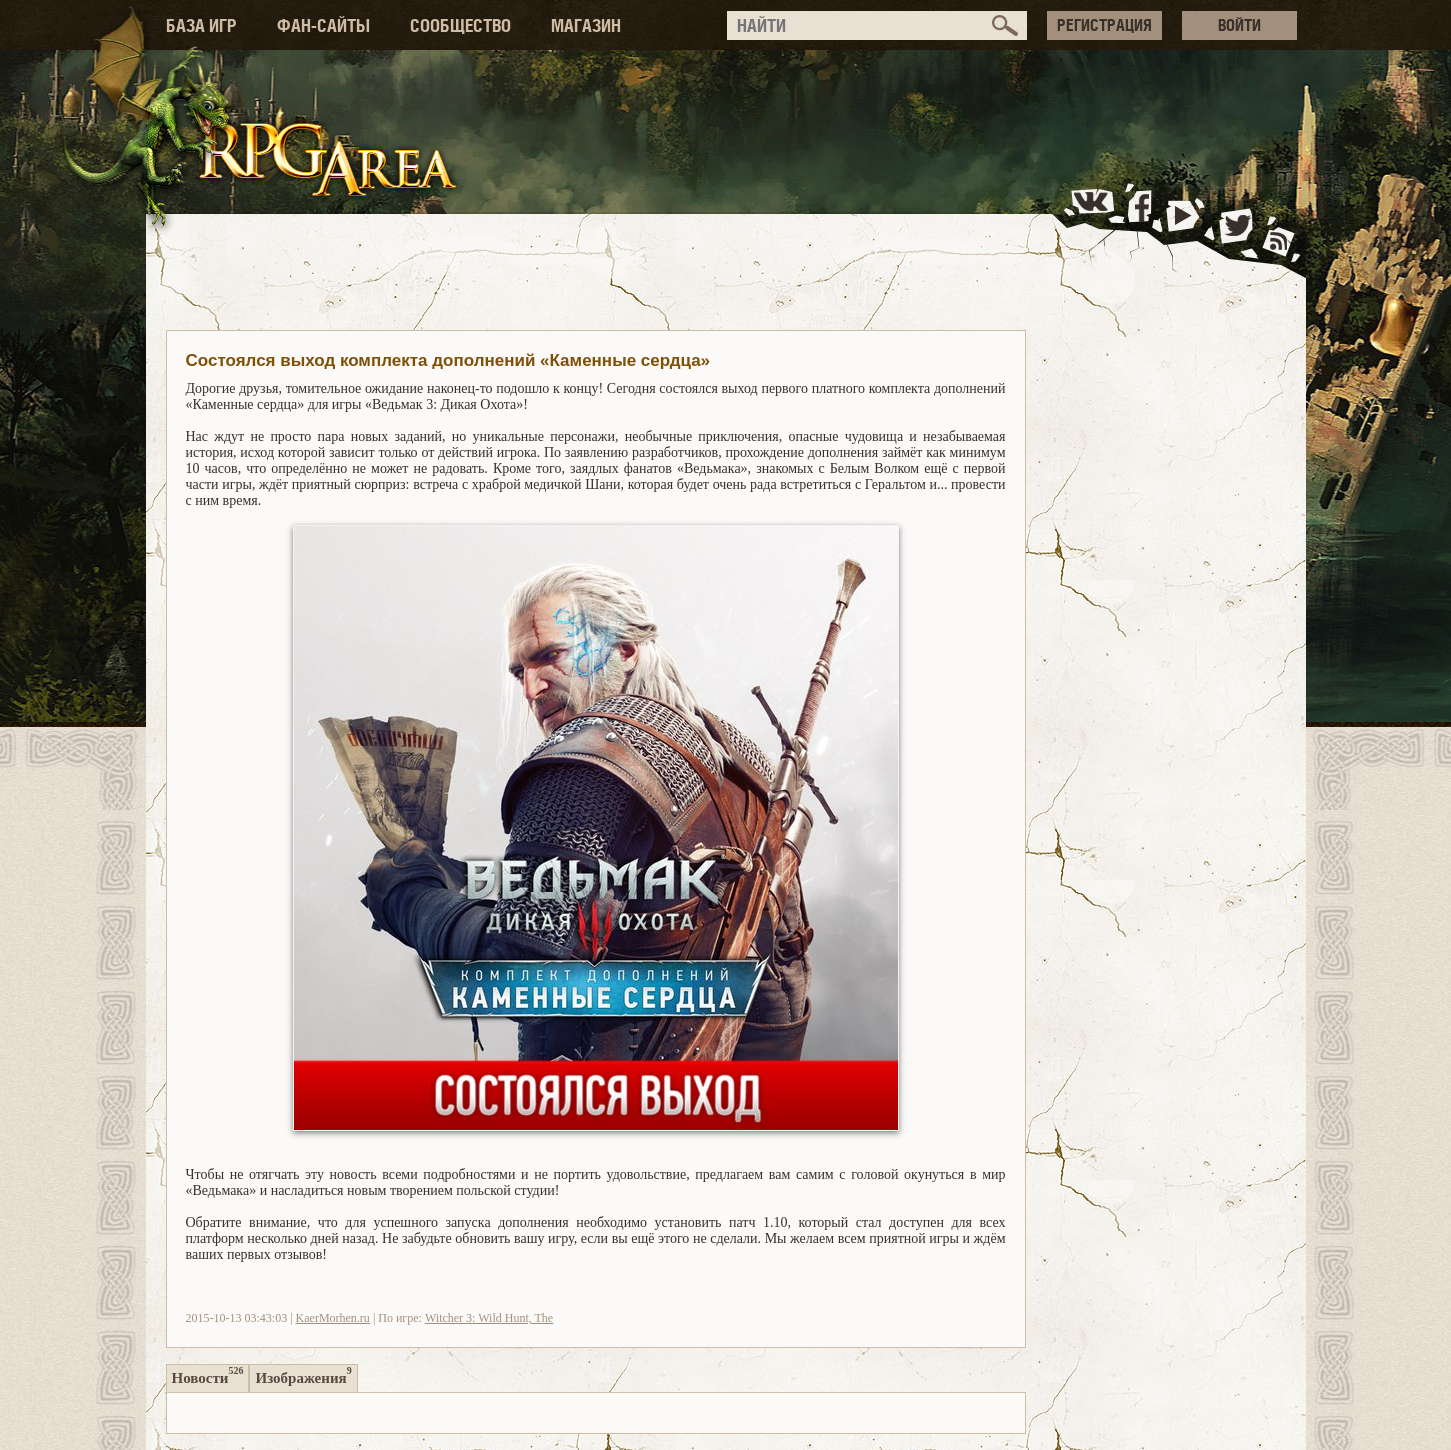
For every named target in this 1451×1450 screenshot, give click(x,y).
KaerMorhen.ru (333, 1318)
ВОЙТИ (1239, 25)
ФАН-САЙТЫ (323, 25)
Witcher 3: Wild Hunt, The (489, 1318)
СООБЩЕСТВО (460, 25)
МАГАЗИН (586, 25)
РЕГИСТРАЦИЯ (1104, 25)
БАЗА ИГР (201, 25)
